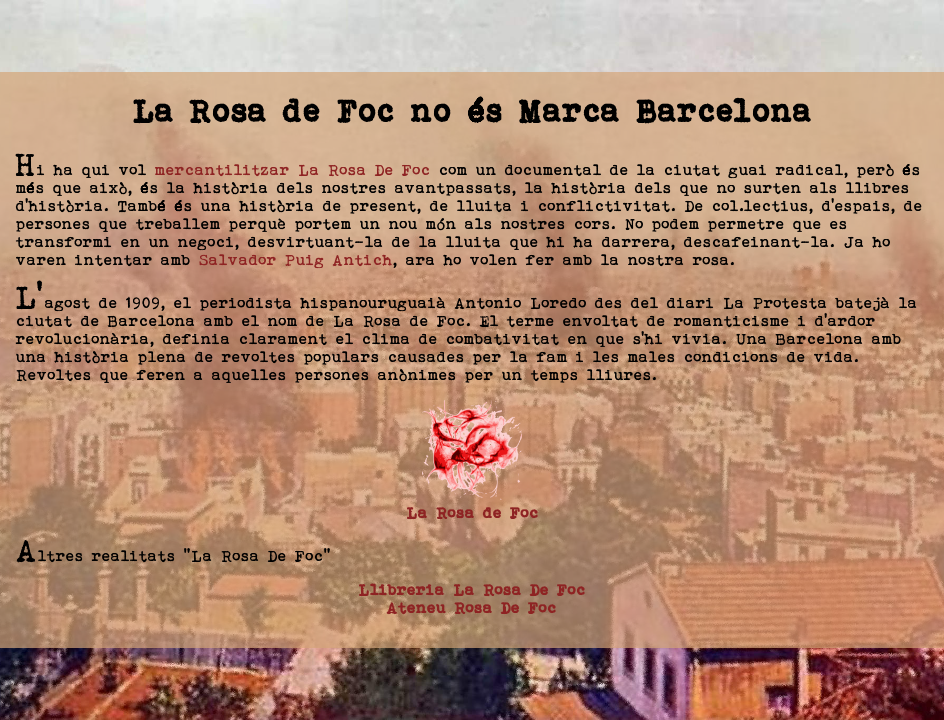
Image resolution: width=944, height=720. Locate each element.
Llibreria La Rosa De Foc (472, 589)
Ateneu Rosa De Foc (472, 607)
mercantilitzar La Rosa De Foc (293, 169)
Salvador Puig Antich (296, 259)
